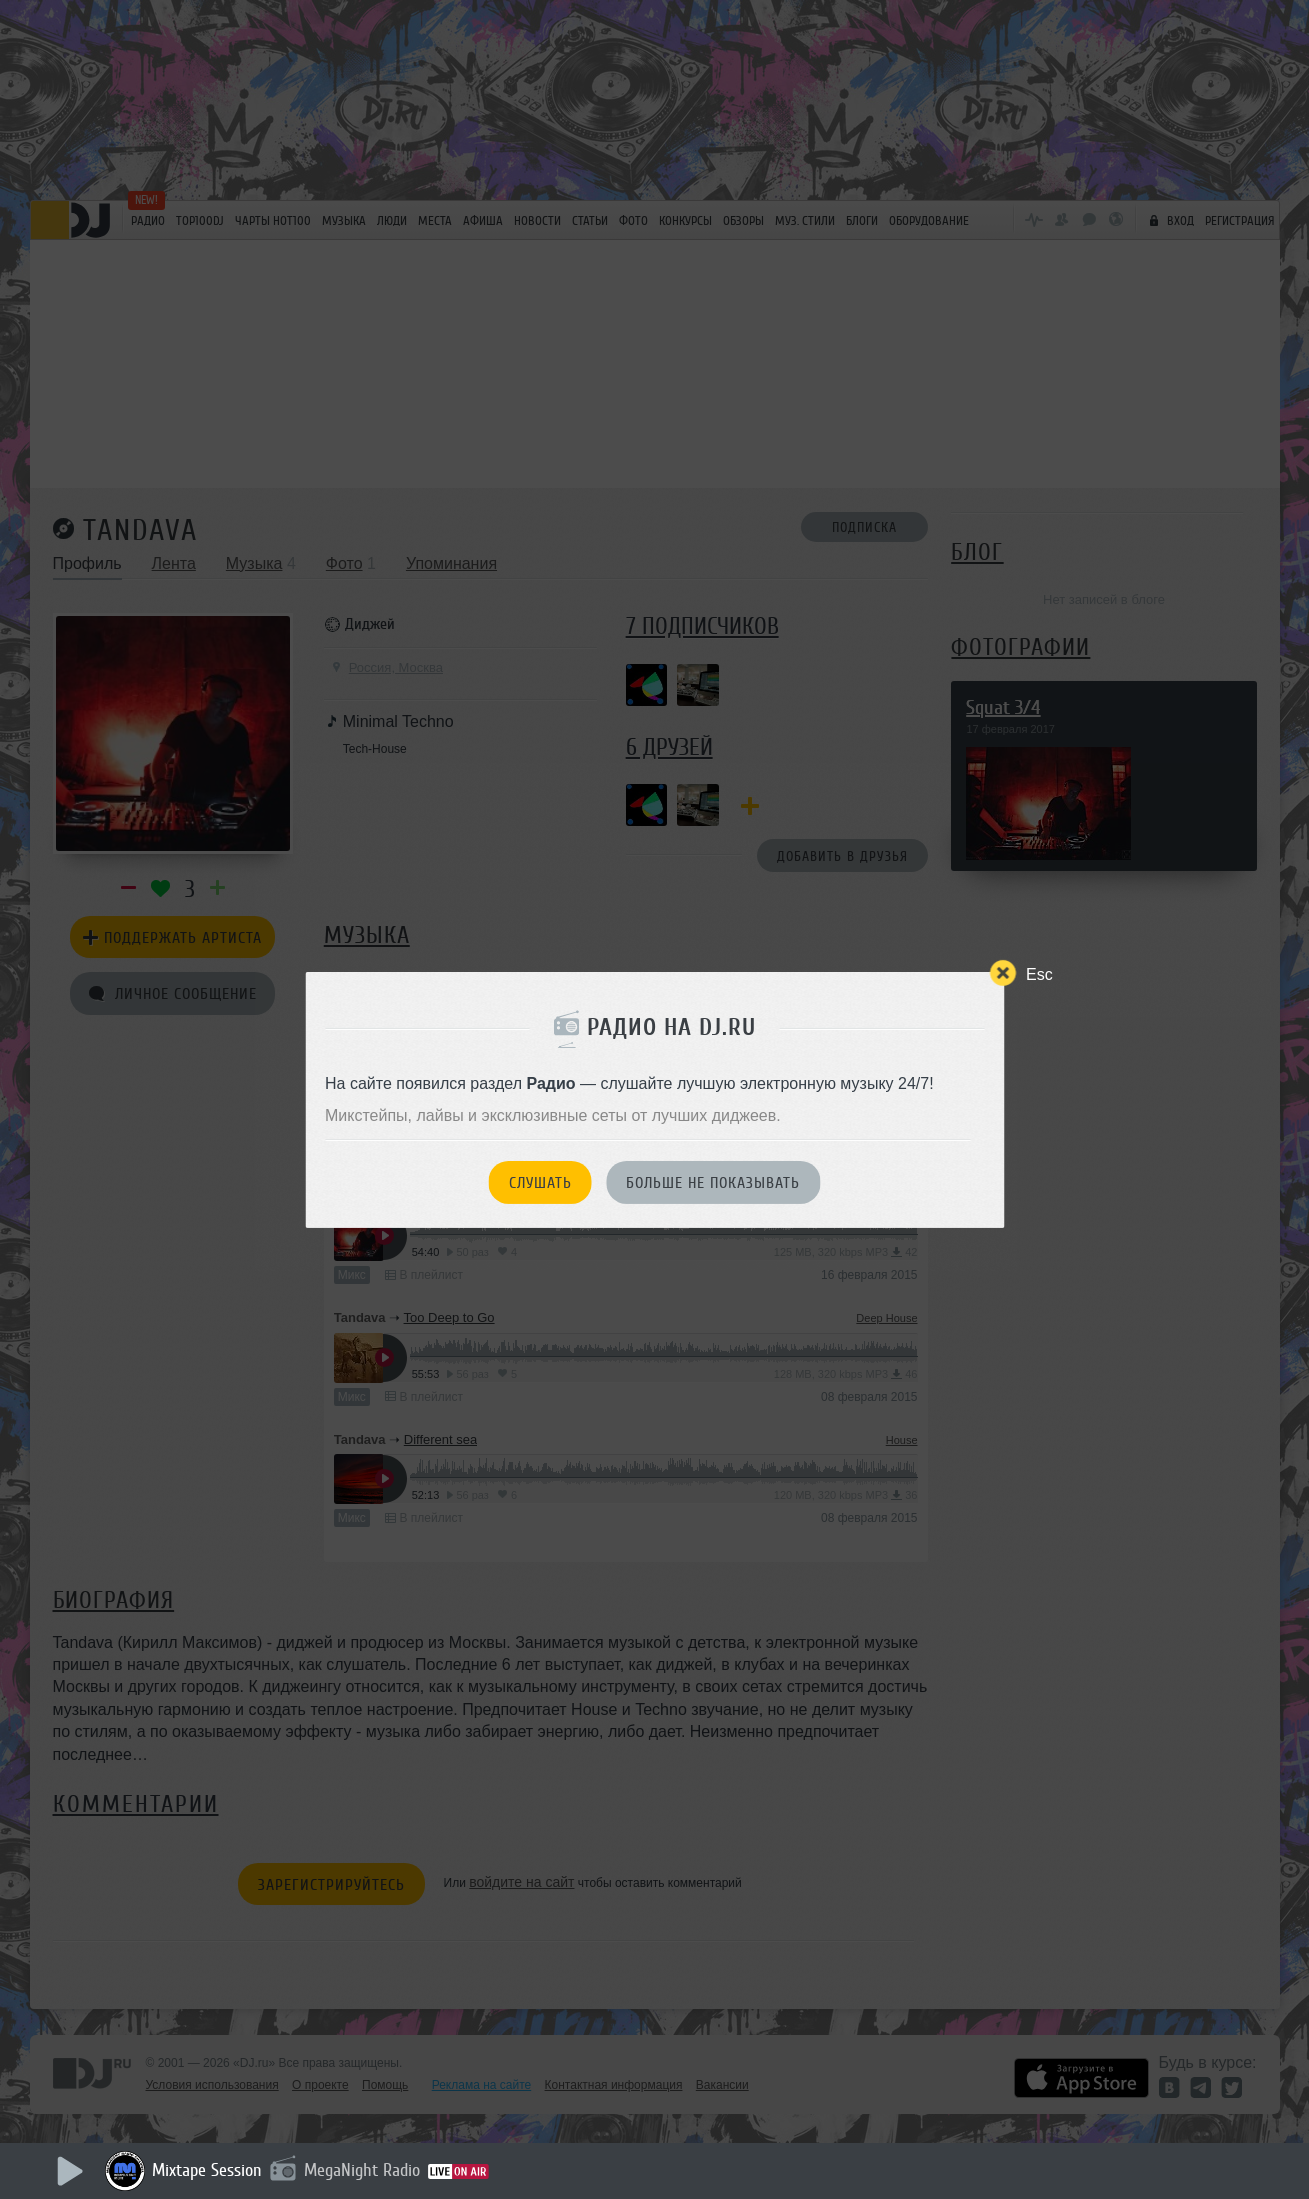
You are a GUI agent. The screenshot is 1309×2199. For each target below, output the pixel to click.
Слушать (540, 1183)
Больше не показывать (713, 1183)
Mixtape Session (207, 2170)
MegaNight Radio (362, 2170)
